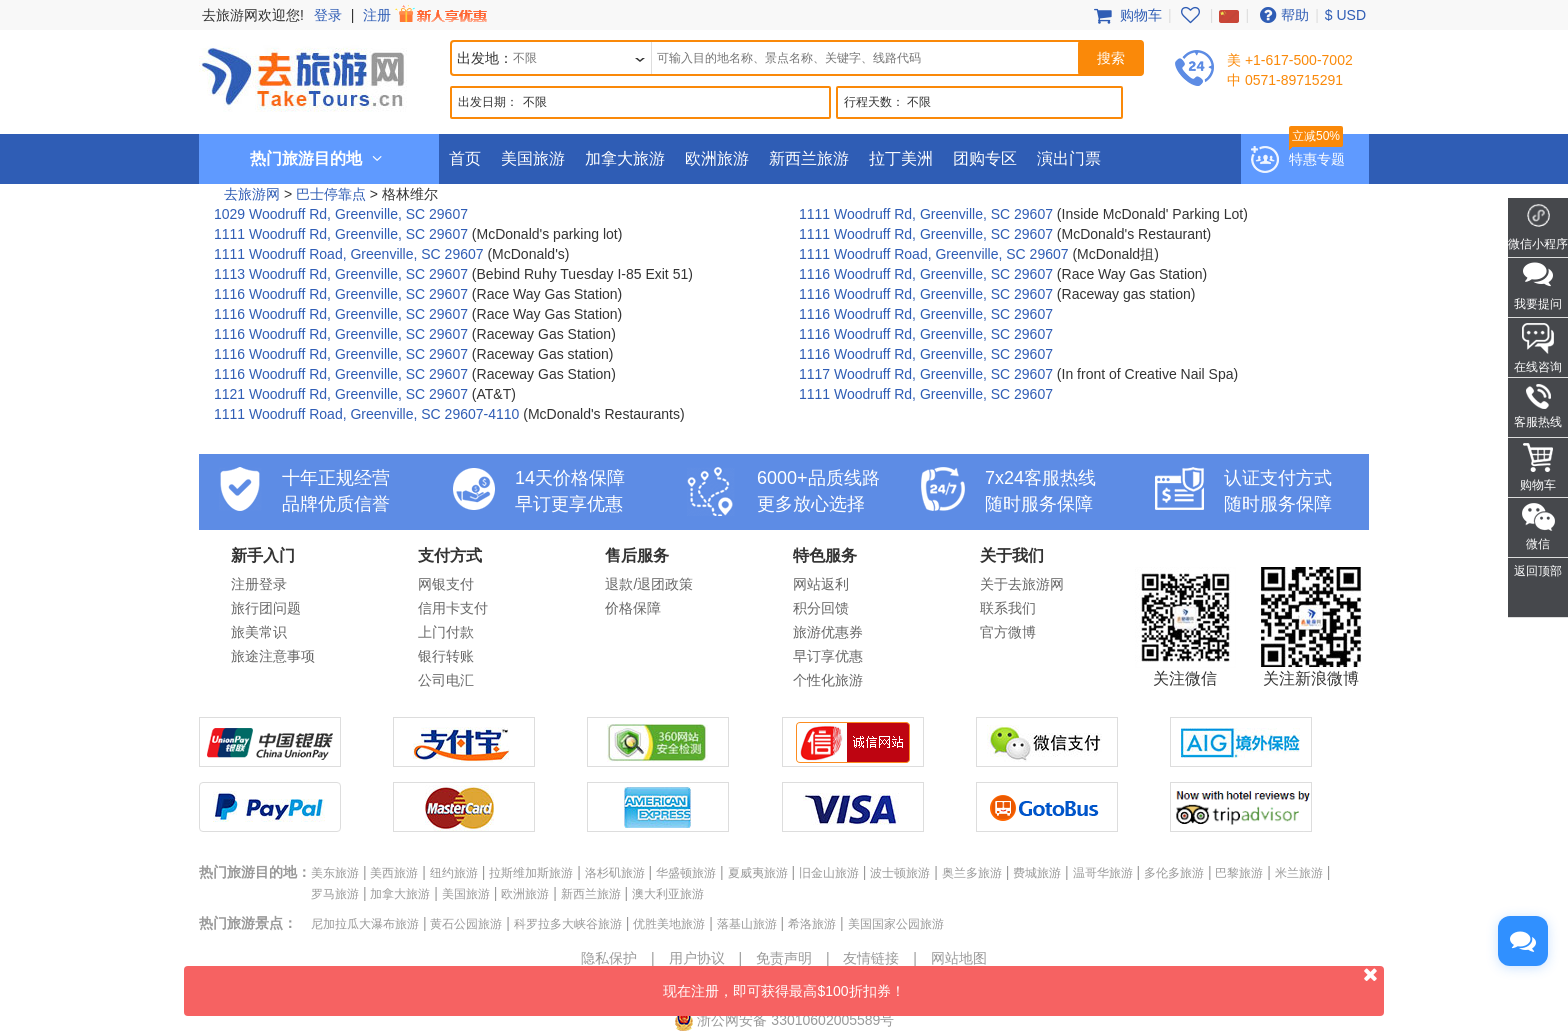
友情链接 (871, 958)
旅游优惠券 (828, 632)
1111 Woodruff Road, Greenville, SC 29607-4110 (366, 414)
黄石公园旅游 (466, 924)
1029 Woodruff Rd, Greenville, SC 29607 (341, 214)
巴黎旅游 (1239, 873)
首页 (465, 158)
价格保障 (633, 608)
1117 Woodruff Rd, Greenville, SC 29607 (926, 374)
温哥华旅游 (1103, 873)
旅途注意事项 (273, 656)
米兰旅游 (1299, 873)
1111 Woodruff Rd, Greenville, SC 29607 (926, 214)
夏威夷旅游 (758, 873)
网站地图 (959, 958)
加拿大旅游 (625, 158)
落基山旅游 (747, 924)
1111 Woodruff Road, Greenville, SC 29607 (349, 254)
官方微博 (1008, 632)
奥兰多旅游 (972, 873)
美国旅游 (533, 158)
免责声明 (784, 958)
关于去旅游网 (1022, 584)
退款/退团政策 (649, 584)
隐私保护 (609, 958)
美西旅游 (394, 873)
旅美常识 (259, 632)
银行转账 (446, 656)
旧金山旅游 (829, 873)
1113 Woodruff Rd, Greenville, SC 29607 (341, 274)
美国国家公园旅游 (896, 924)
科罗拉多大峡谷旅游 (568, 924)
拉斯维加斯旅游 (531, 873)
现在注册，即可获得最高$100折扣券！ (1023, 982)
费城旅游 (1037, 873)
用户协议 (697, 958)
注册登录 (259, 584)
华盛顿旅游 (686, 873)
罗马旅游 (335, 894)
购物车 (1126, 15)
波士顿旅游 (900, 873)
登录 (328, 15)
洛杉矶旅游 (615, 873)
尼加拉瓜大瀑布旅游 (365, 924)
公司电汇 (446, 680)
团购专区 (985, 158)
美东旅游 (335, 873)
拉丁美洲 (901, 158)
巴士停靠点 (331, 194)
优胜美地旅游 (669, 924)
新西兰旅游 (809, 158)
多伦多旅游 (1174, 873)
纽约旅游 (454, 873)
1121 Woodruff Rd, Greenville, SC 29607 (341, 394)
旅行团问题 (266, 608)
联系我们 (1008, 608)
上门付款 (446, 632)
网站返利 (821, 584)
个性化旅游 (828, 680)
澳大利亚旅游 (668, 894)
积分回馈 (821, 608)
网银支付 (446, 584)
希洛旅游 (812, 924)
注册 (427, 15)
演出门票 (1069, 158)
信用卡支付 (453, 608)
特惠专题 (1317, 159)
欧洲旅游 (717, 158)
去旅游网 (252, 194)
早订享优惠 (828, 656)
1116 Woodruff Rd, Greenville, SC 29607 (926, 274)
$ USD (1345, 15)
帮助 (1282, 15)
